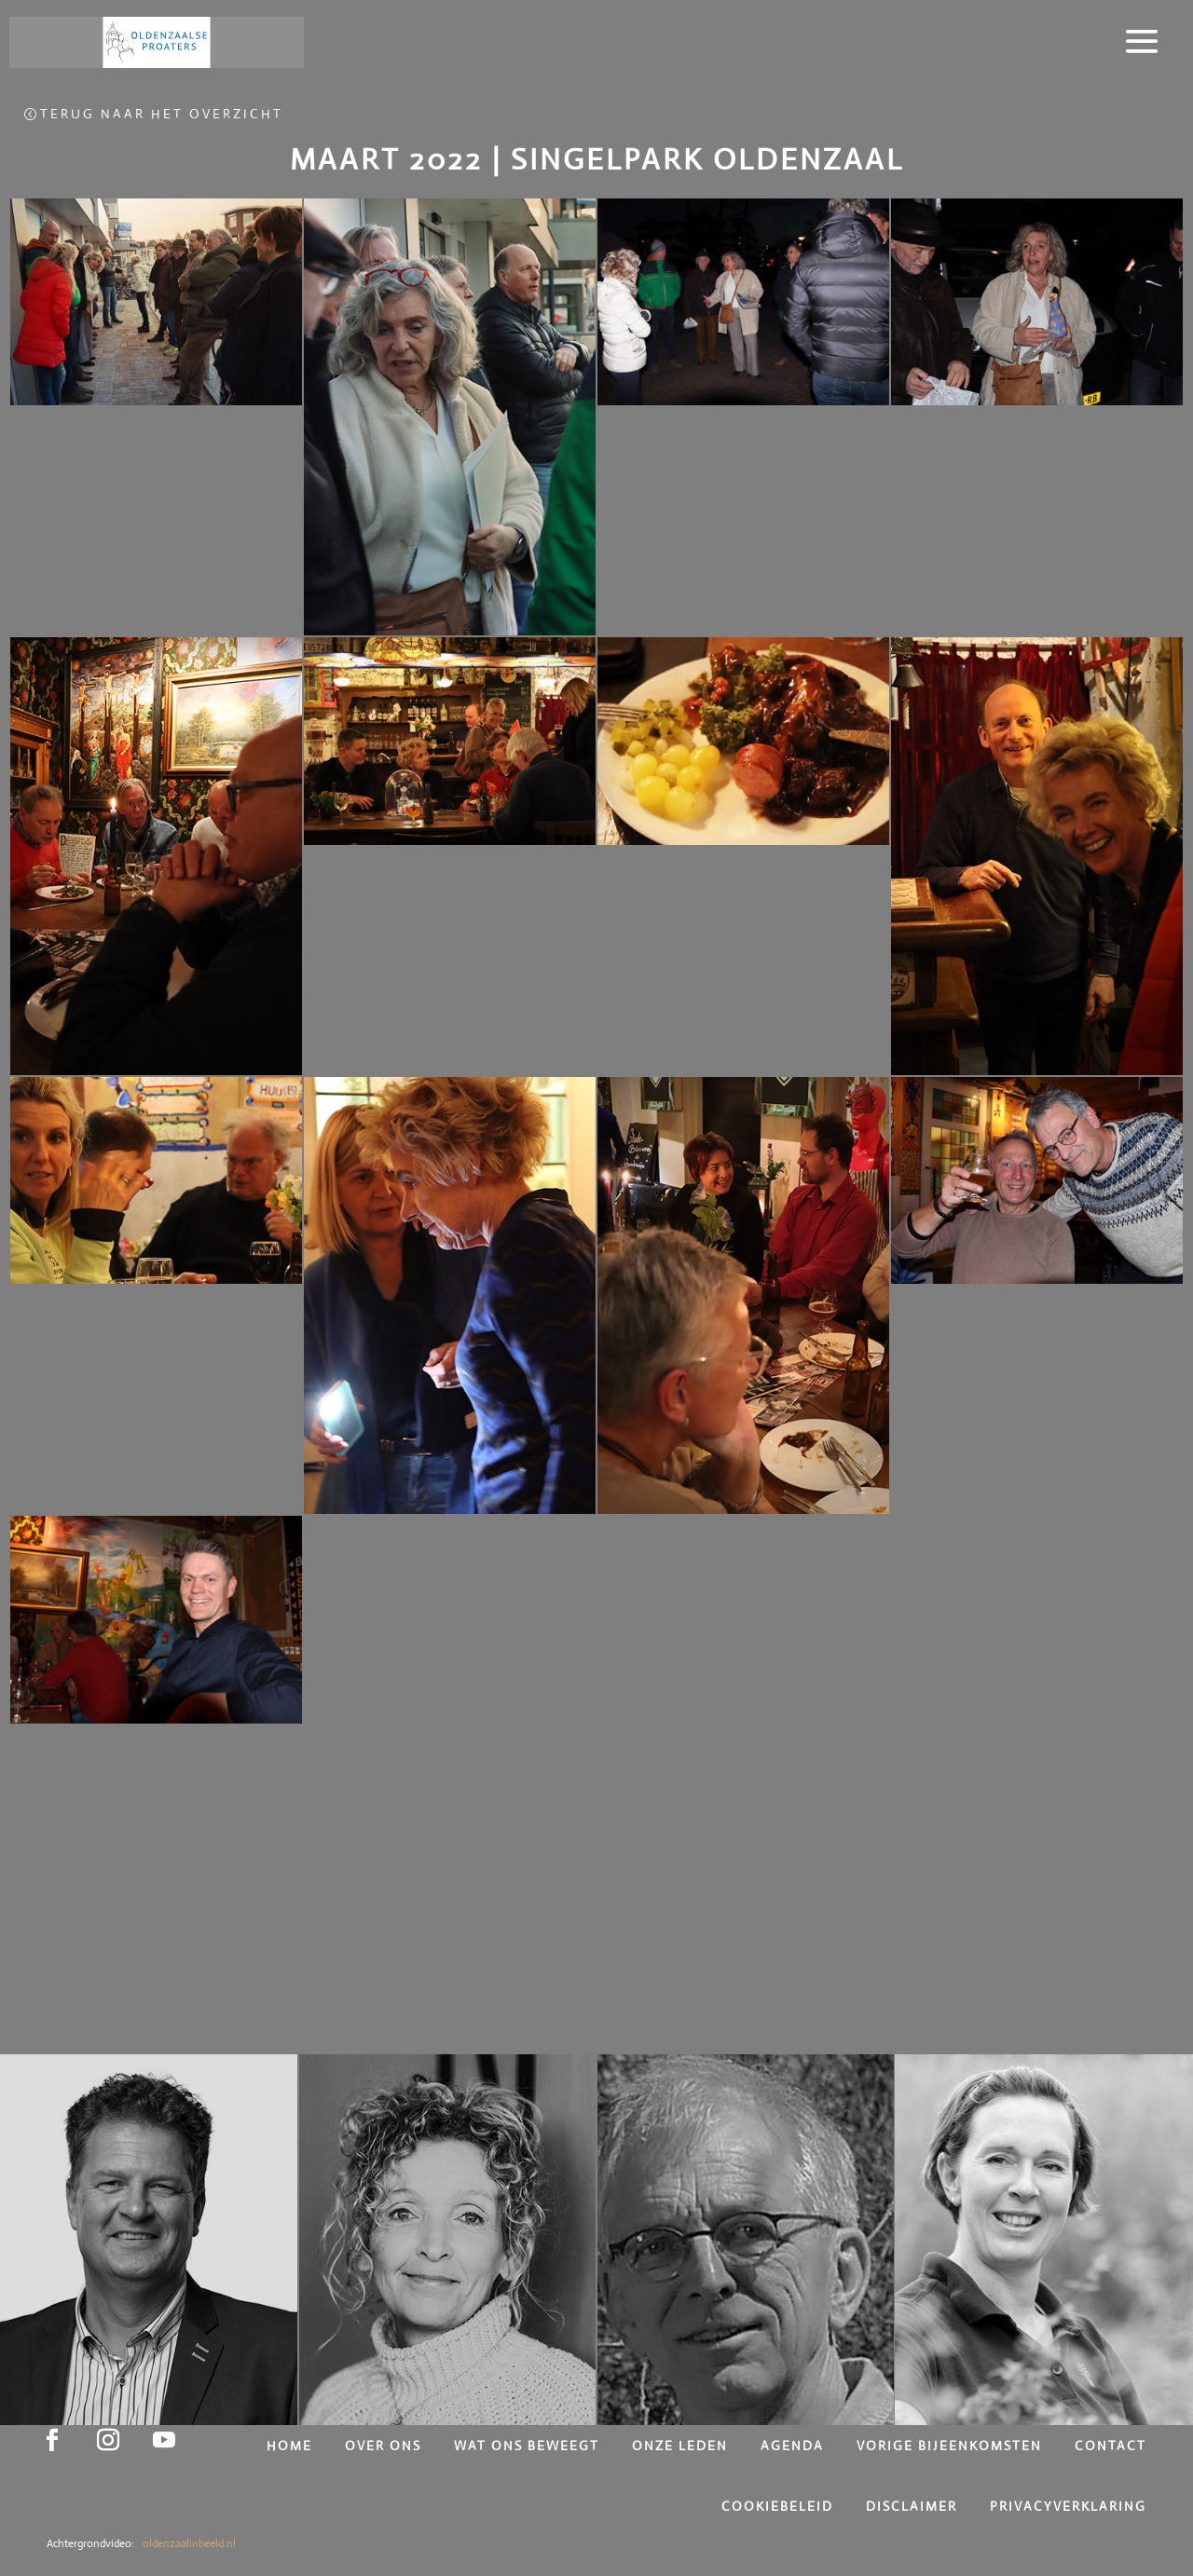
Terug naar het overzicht (161, 113)
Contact (1110, 2445)
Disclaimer (914, 2506)
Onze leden (682, 2445)
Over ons (385, 2445)
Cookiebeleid (779, 2506)
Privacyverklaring (1068, 2506)
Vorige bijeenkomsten (952, 2445)
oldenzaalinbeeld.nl (188, 2543)
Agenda (795, 2445)
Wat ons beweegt (529, 2445)
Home (292, 2445)
